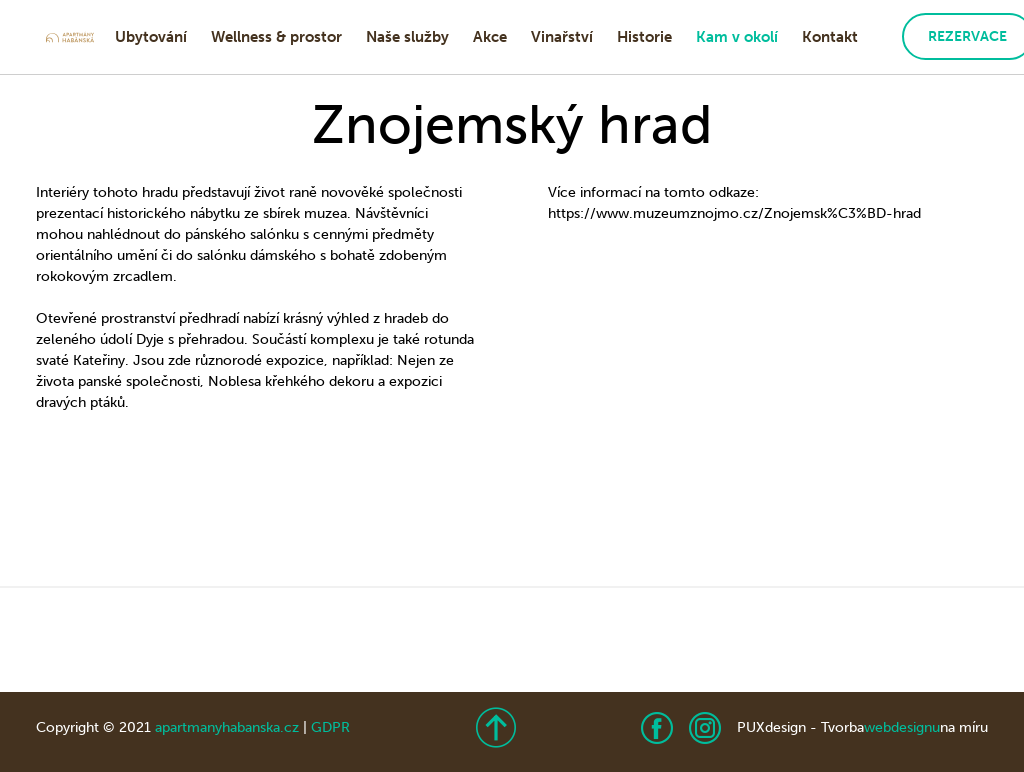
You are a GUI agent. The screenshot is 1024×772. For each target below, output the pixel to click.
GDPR (330, 727)
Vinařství (562, 37)
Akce (490, 37)
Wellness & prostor (276, 37)
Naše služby (407, 37)
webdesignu (902, 727)
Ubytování (151, 37)
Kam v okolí (737, 37)
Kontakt (830, 37)
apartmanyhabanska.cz (227, 727)
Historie (644, 37)
